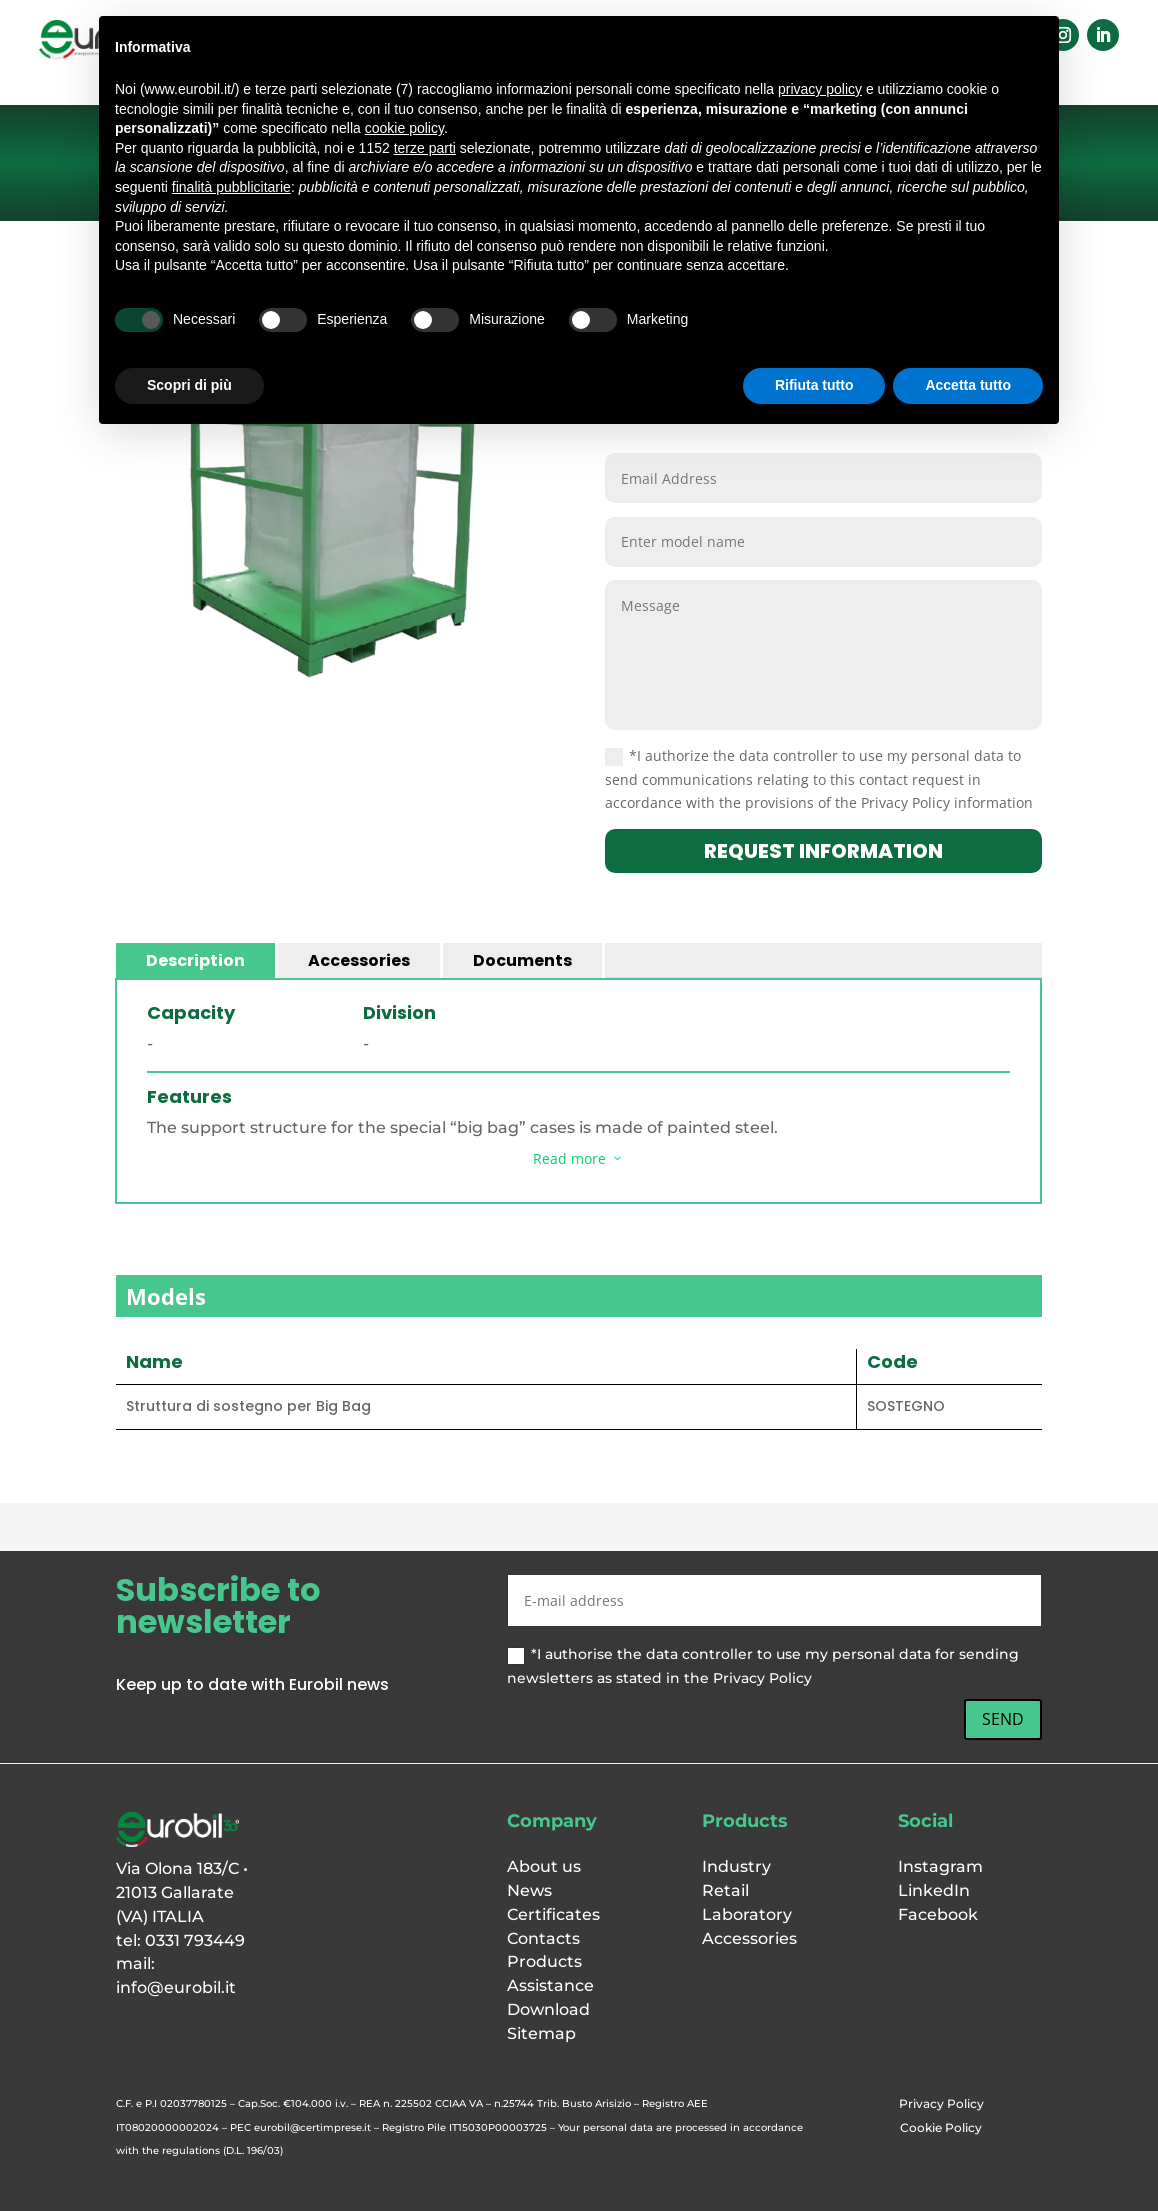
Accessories (359, 960)
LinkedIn (934, 1890)
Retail (725, 1890)
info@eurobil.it (176, 1987)
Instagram (940, 1866)
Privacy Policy (941, 2103)
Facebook (938, 1914)
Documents (522, 960)
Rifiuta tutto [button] (814, 385)
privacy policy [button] (820, 89)
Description (195, 960)
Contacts (543, 1938)
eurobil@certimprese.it (312, 2127)
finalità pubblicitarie (231, 187)
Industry (736, 1866)
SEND (1003, 1719)
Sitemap (541, 2033)
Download (548, 2009)
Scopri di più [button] (189, 385)
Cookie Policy (941, 2127)
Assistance (550, 1985)
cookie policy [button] (404, 128)
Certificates (553, 1914)
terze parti (425, 148)
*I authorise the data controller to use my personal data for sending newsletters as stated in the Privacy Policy (763, 1666)
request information (823, 851)
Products (544, 1961)
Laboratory (747, 1914)
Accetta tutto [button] (968, 385)
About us (544, 1866)
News (529, 1890)
